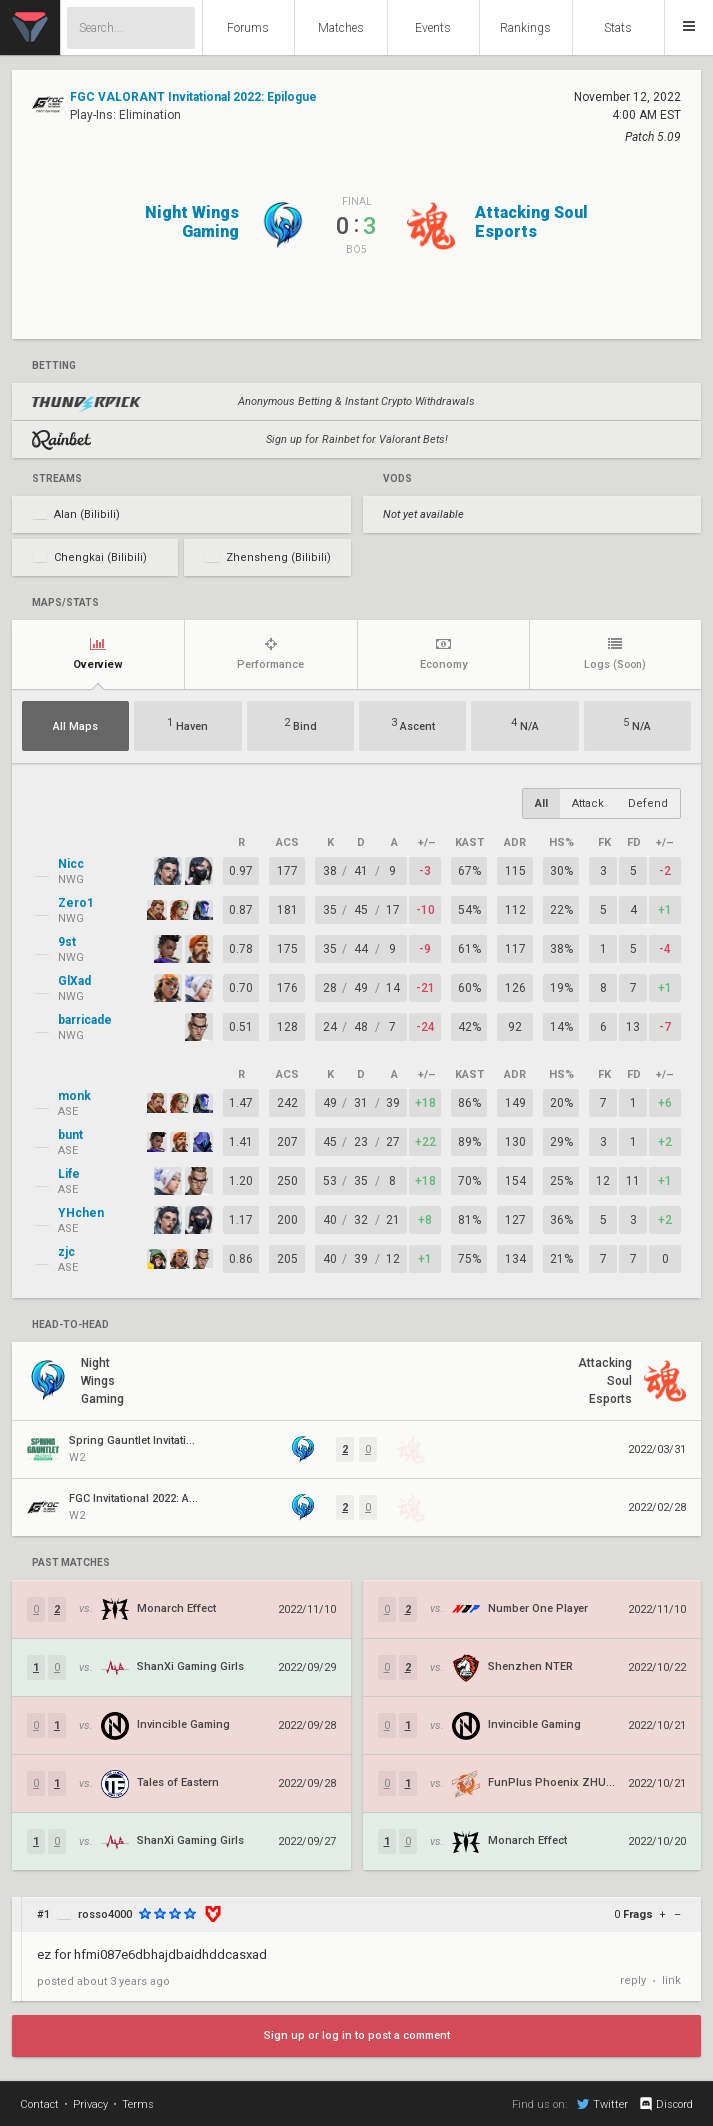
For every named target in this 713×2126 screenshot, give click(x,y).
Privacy (90, 2104)
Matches (341, 28)
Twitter (602, 2104)
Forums (248, 28)
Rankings (525, 28)
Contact (39, 2104)
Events (433, 28)
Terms (138, 2104)
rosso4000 (105, 1914)
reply (633, 1980)
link (671, 1980)
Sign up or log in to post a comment (357, 2035)
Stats (618, 28)
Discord (665, 2104)
